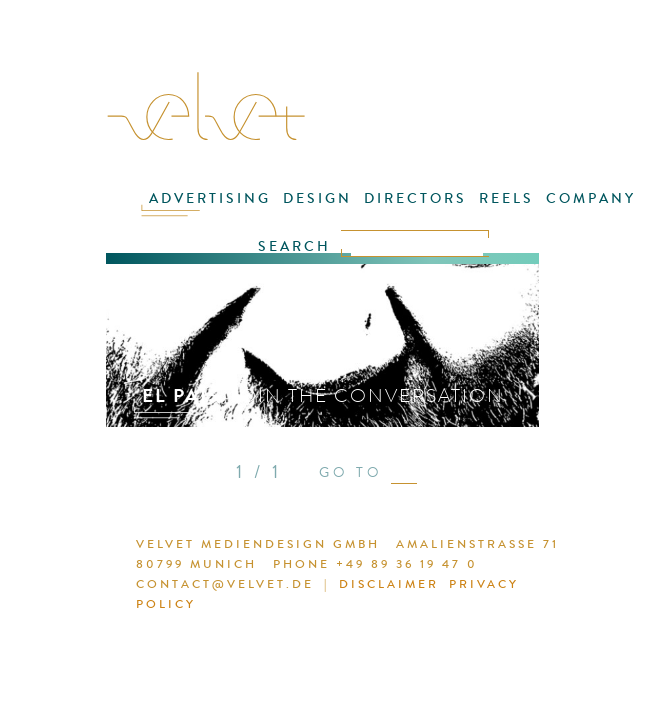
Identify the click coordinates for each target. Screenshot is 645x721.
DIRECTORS (415, 198)
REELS (506, 198)
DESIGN (317, 198)
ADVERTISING (210, 198)
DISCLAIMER (389, 584)
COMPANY (591, 198)
